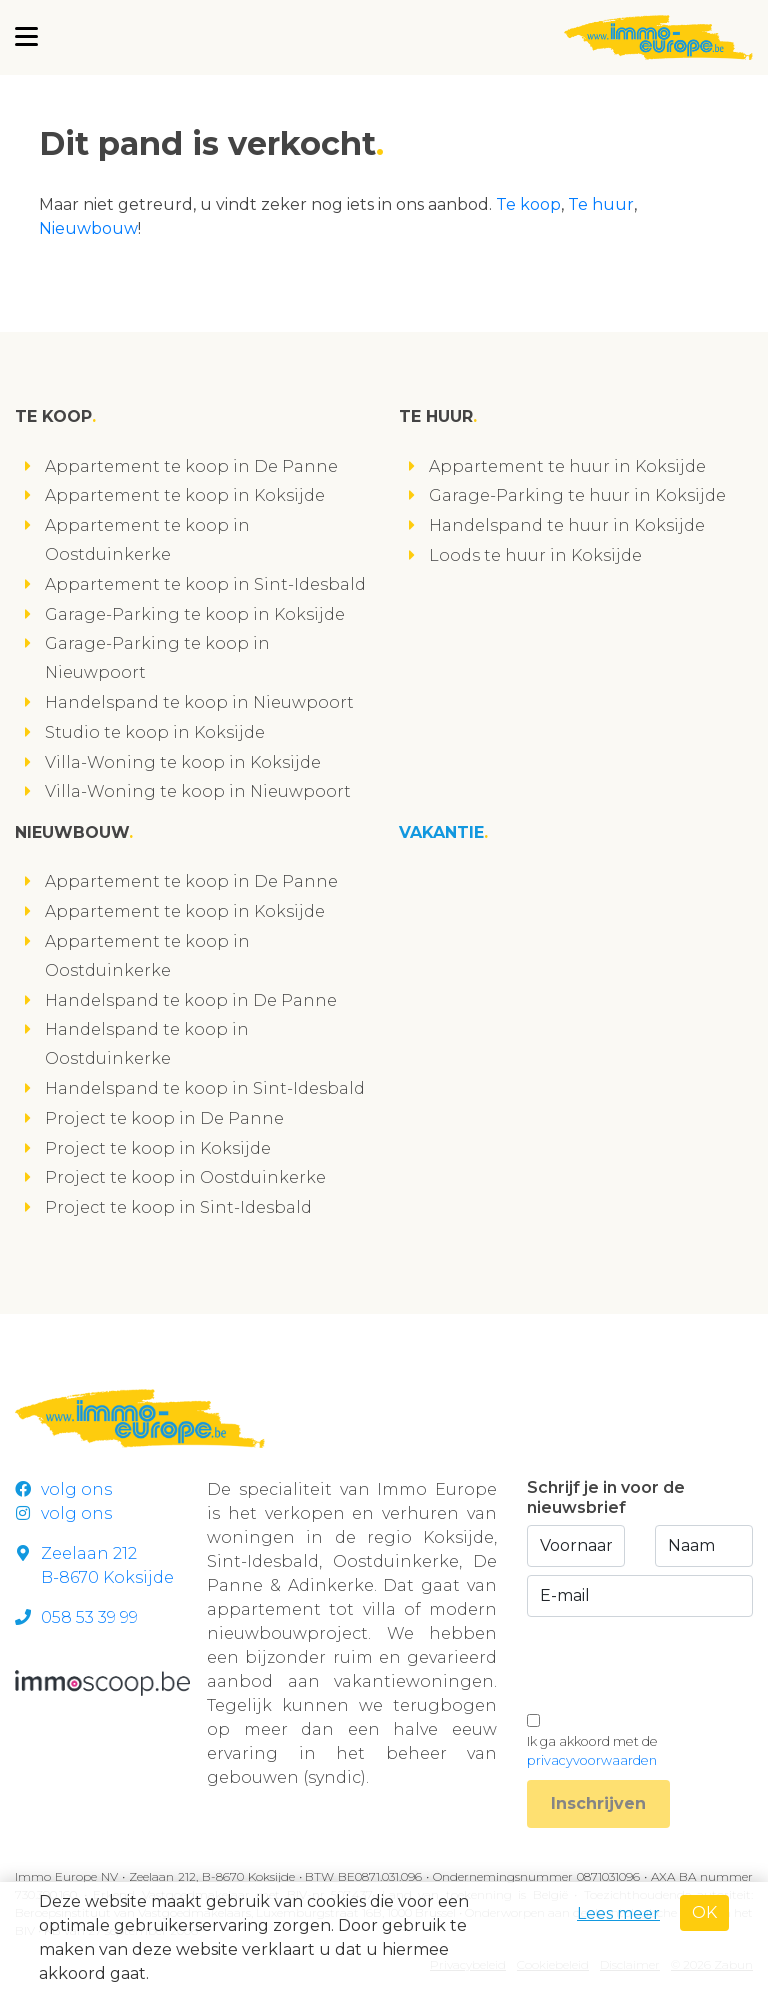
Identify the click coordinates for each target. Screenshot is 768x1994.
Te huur (601, 204)
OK (704, 1912)
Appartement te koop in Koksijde (185, 495)
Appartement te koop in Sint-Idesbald (205, 584)
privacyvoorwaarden (592, 1760)
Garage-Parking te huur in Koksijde (577, 495)
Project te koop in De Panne (164, 1118)
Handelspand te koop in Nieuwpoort (199, 702)
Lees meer (618, 1913)
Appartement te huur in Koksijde (567, 466)
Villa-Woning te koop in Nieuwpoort (198, 791)
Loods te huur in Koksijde (535, 555)
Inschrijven (598, 1803)
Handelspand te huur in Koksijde (567, 525)
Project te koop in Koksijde (158, 1148)
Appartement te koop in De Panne (191, 466)
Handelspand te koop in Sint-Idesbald (205, 1088)
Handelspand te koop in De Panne (191, 1000)
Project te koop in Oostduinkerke (185, 1177)
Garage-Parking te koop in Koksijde (195, 614)
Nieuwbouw (88, 228)
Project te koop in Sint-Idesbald (178, 1207)
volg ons (63, 1489)
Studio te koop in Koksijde (155, 732)
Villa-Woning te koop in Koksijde (183, 762)
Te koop (528, 204)
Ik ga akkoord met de (592, 1751)
